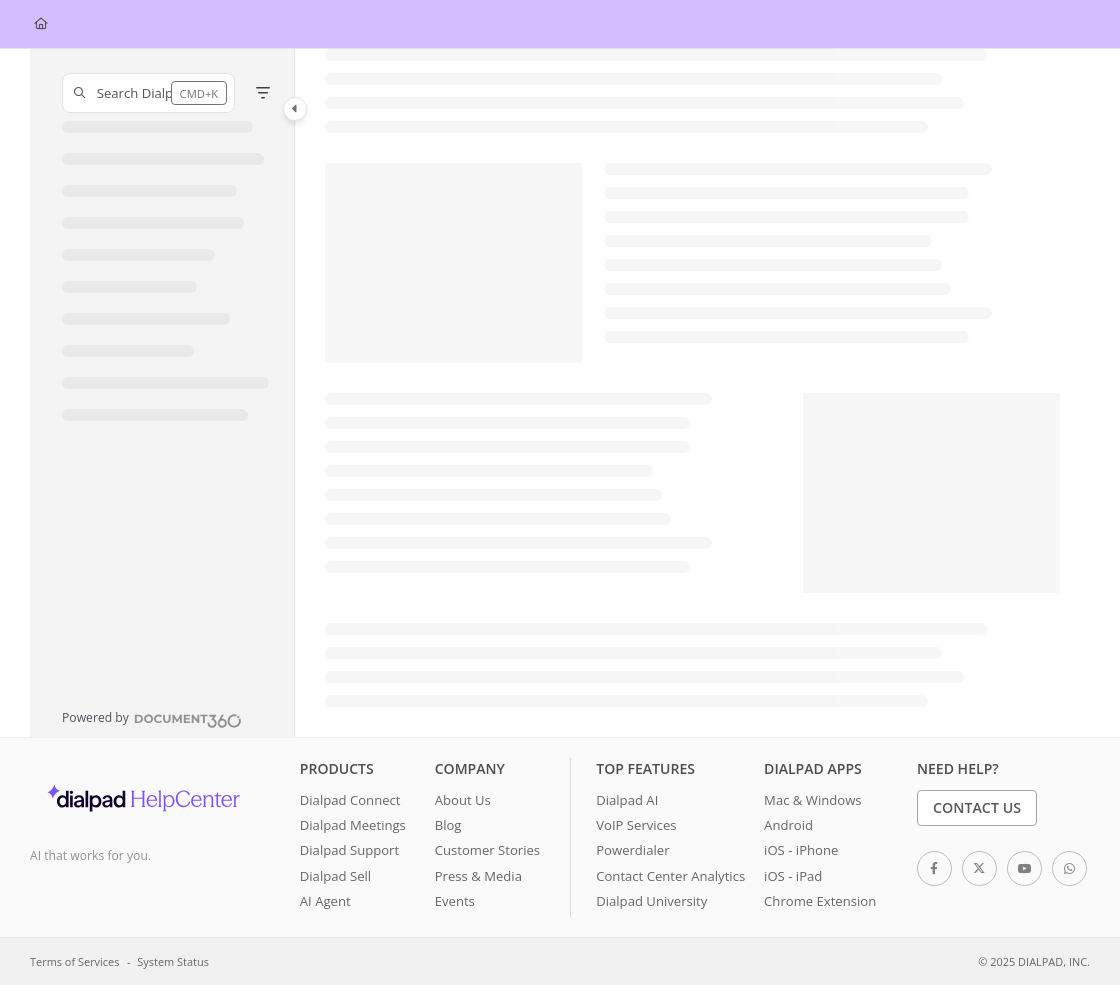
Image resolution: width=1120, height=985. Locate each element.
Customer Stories (487, 850)
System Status (173, 961)
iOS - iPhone (801, 850)
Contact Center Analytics (670, 876)
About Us (463, 800)
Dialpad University (651, 901)
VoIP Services (636, 825)
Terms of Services (74, 961)
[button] (148, 93)
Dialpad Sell (335, 876)
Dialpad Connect (350, 800)
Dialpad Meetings (353, 825)
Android (788, 825)
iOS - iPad (793, 876)
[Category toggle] (295, 109)
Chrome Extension (820, 901)
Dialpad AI (627, 800)
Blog (448, 825)
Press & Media (478, 876)
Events (455, 901)
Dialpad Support (349, 850)
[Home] (41, 24)
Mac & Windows (812, 800)
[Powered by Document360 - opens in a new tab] (152, 718)
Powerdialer (632, 850)
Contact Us (977, 807)
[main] (692, 393)
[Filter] (263, 93)
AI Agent (325, 901)
